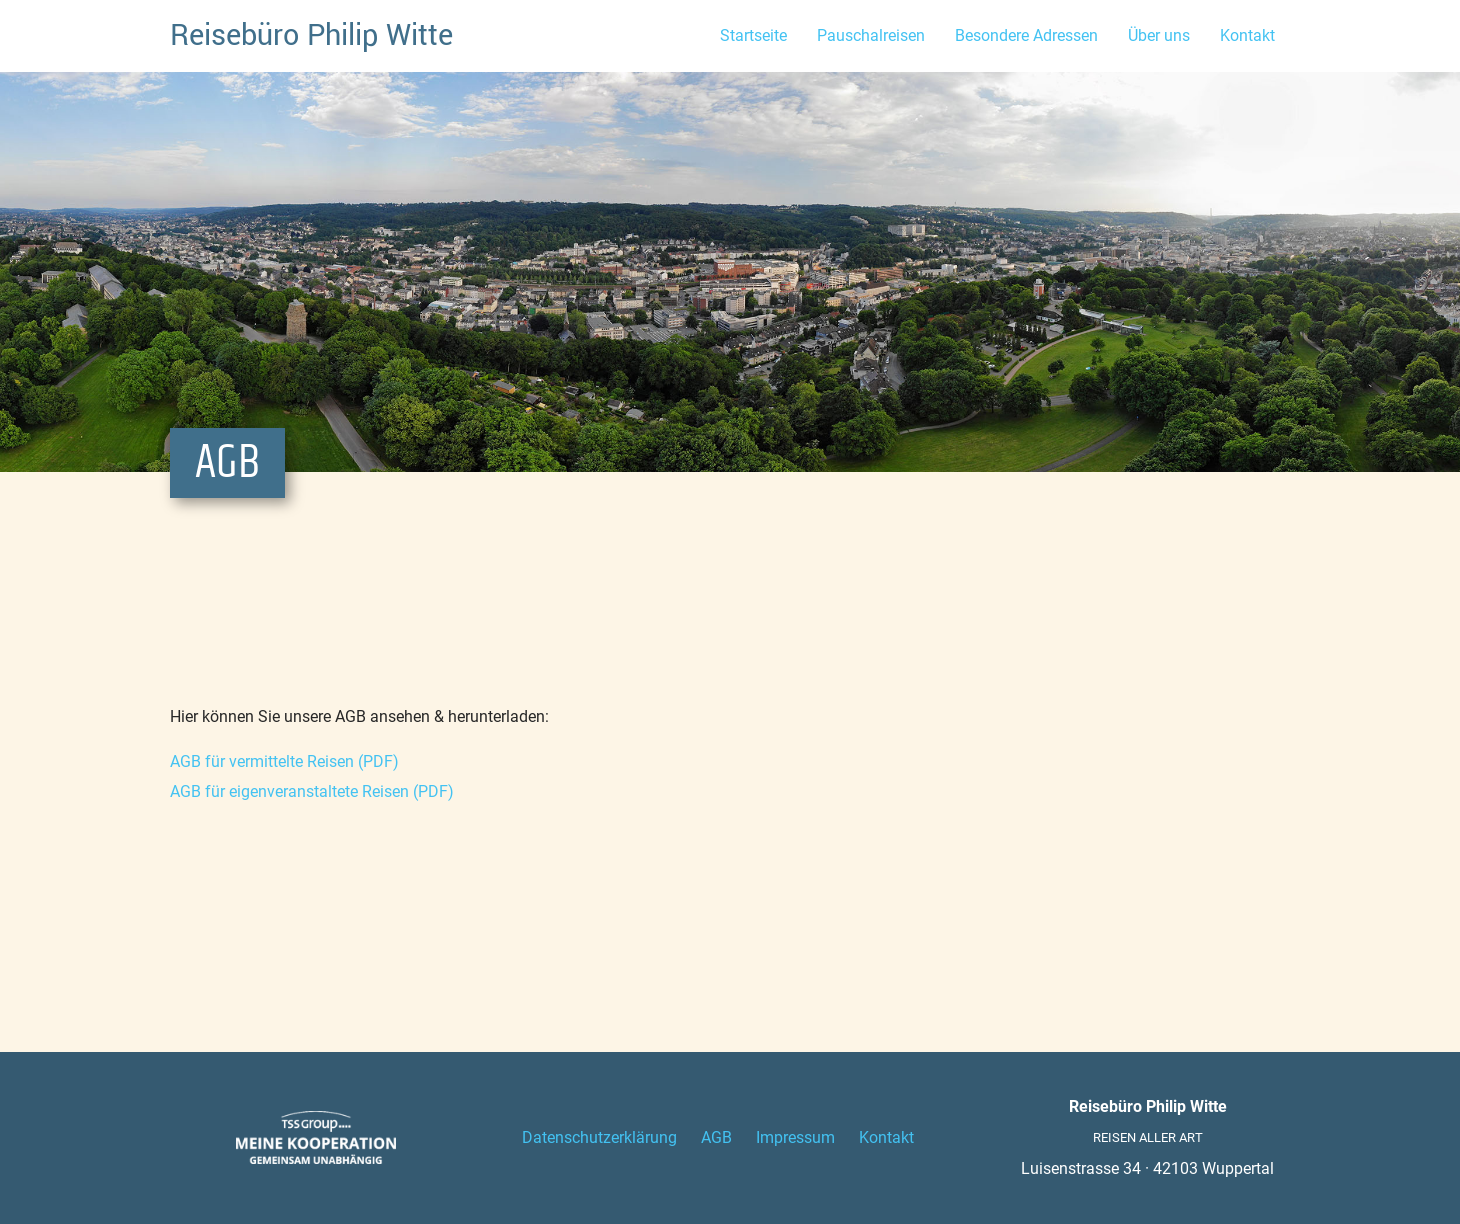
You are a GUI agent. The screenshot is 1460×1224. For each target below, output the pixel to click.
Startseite (753, 35)
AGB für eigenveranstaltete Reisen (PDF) (312, 791)
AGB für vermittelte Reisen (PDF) (284, 761)
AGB (716, 1137)
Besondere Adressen (1026, 35)
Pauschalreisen (871, 35)
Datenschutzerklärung (599, 1137)
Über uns (1159, 35)
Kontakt (1247, 35)
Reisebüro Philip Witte (311, 35)
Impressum (795, 1137)
